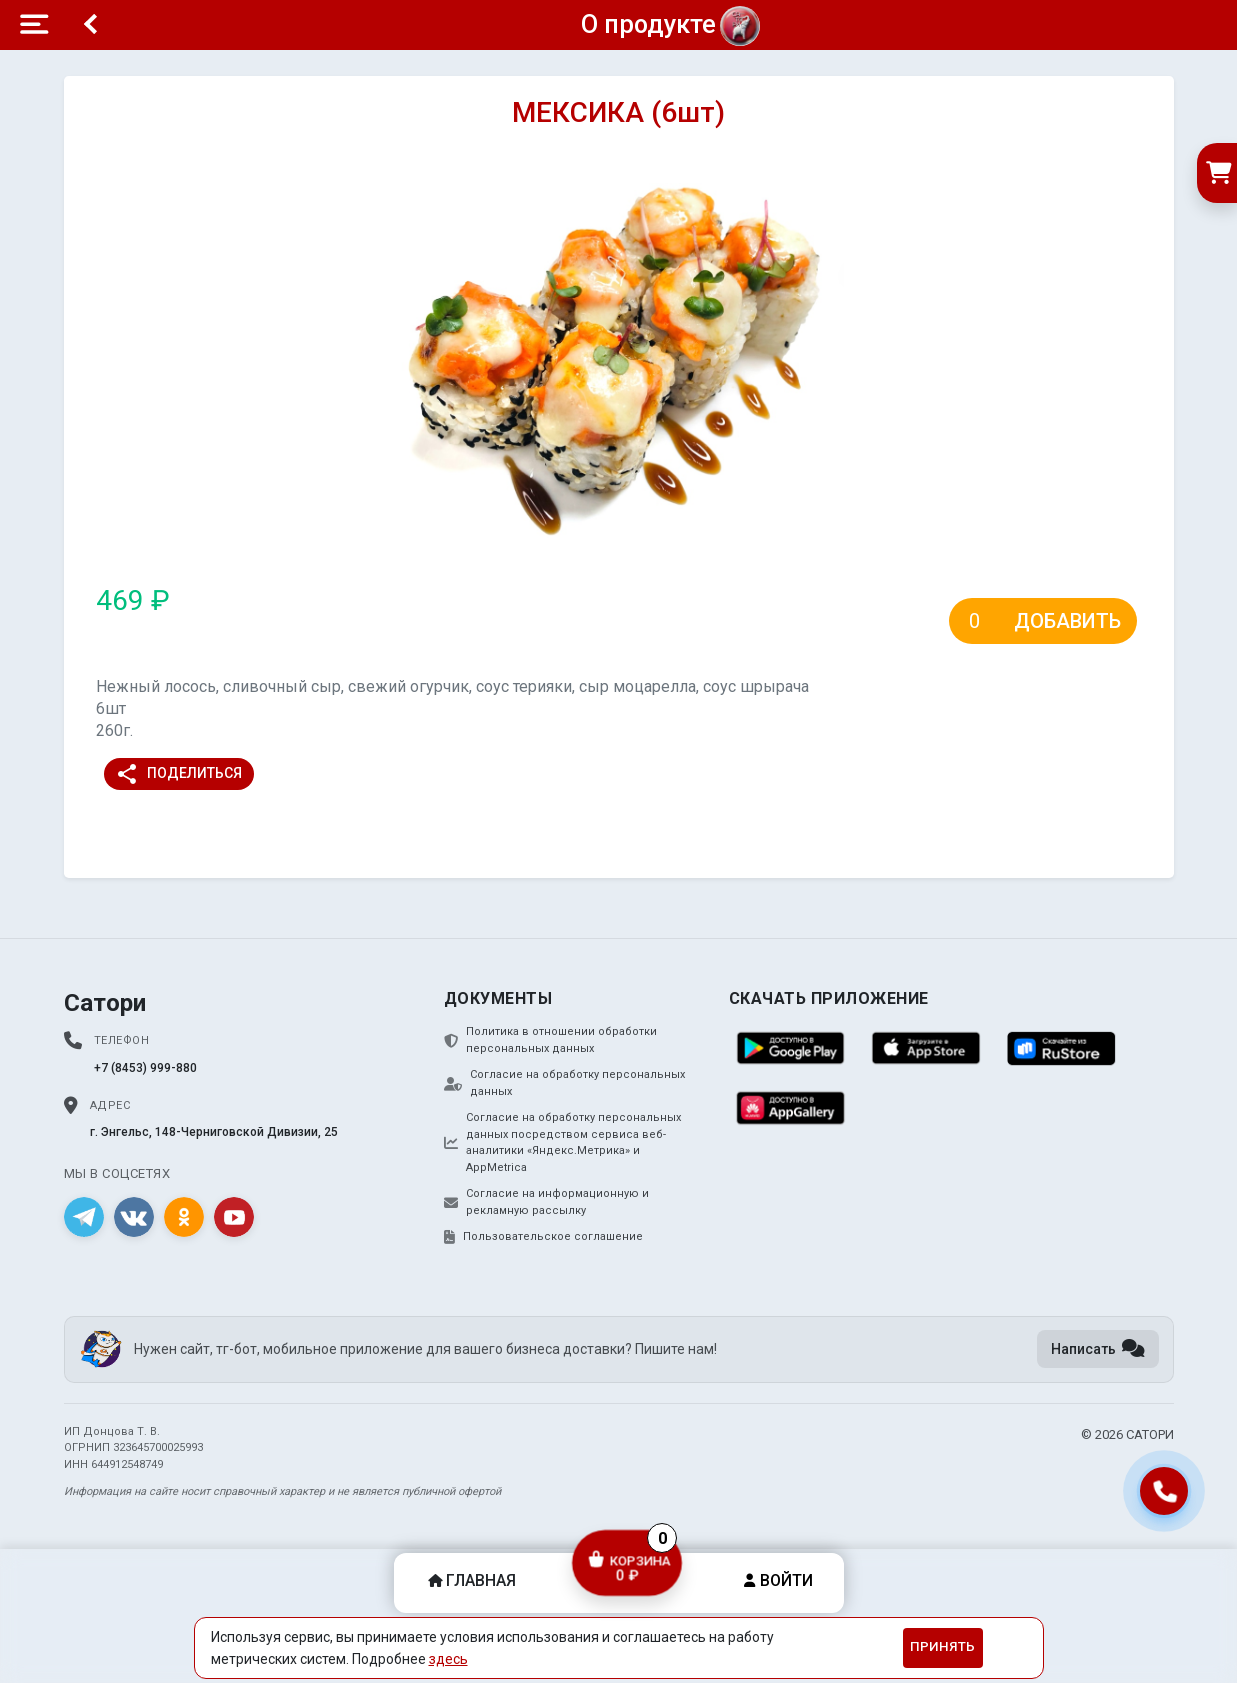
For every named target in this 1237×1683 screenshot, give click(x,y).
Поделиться (178, 774)
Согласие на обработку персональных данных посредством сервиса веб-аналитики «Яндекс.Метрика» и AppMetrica (562, 1142)
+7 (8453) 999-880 (145, 1068)
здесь (448, 1659)
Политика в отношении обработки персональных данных (550, 1040)
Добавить (1067, 621)
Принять (942, 1646)
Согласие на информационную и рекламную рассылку (546, 1202)
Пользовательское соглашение (543, 1237)
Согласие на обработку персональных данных (564, 1083)
